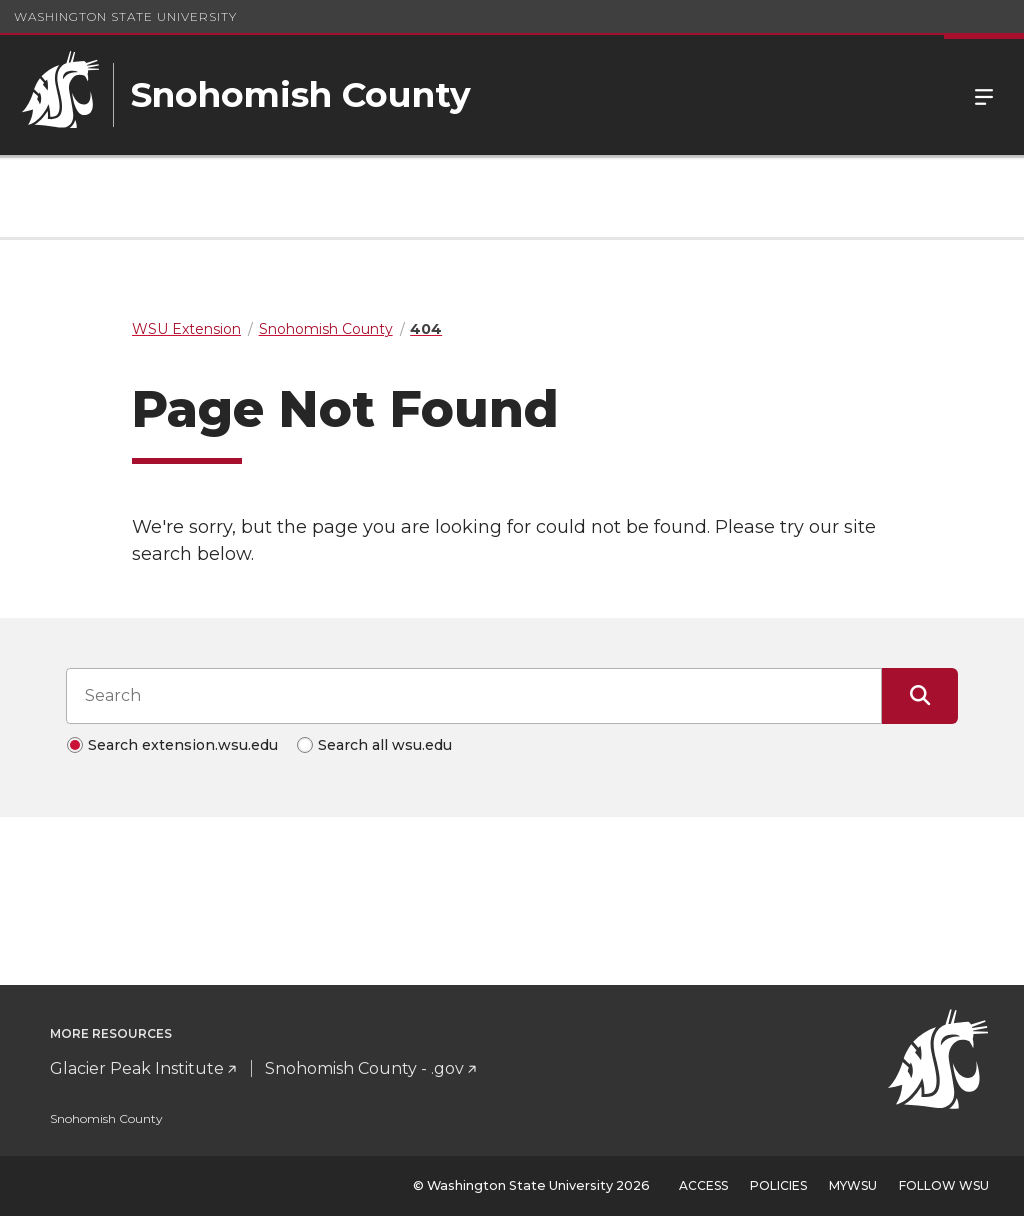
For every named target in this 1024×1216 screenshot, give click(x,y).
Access (703, 1185)
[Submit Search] (920, 696)
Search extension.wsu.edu (183, 745)
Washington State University (125, 16)
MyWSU (853, 1185)
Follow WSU (944, 1185)
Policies (778, 1185)
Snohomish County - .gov (364, 1068)
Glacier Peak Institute (137, 1068)
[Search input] (474, 696)
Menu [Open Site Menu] (984, 95)
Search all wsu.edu (385, 745)
